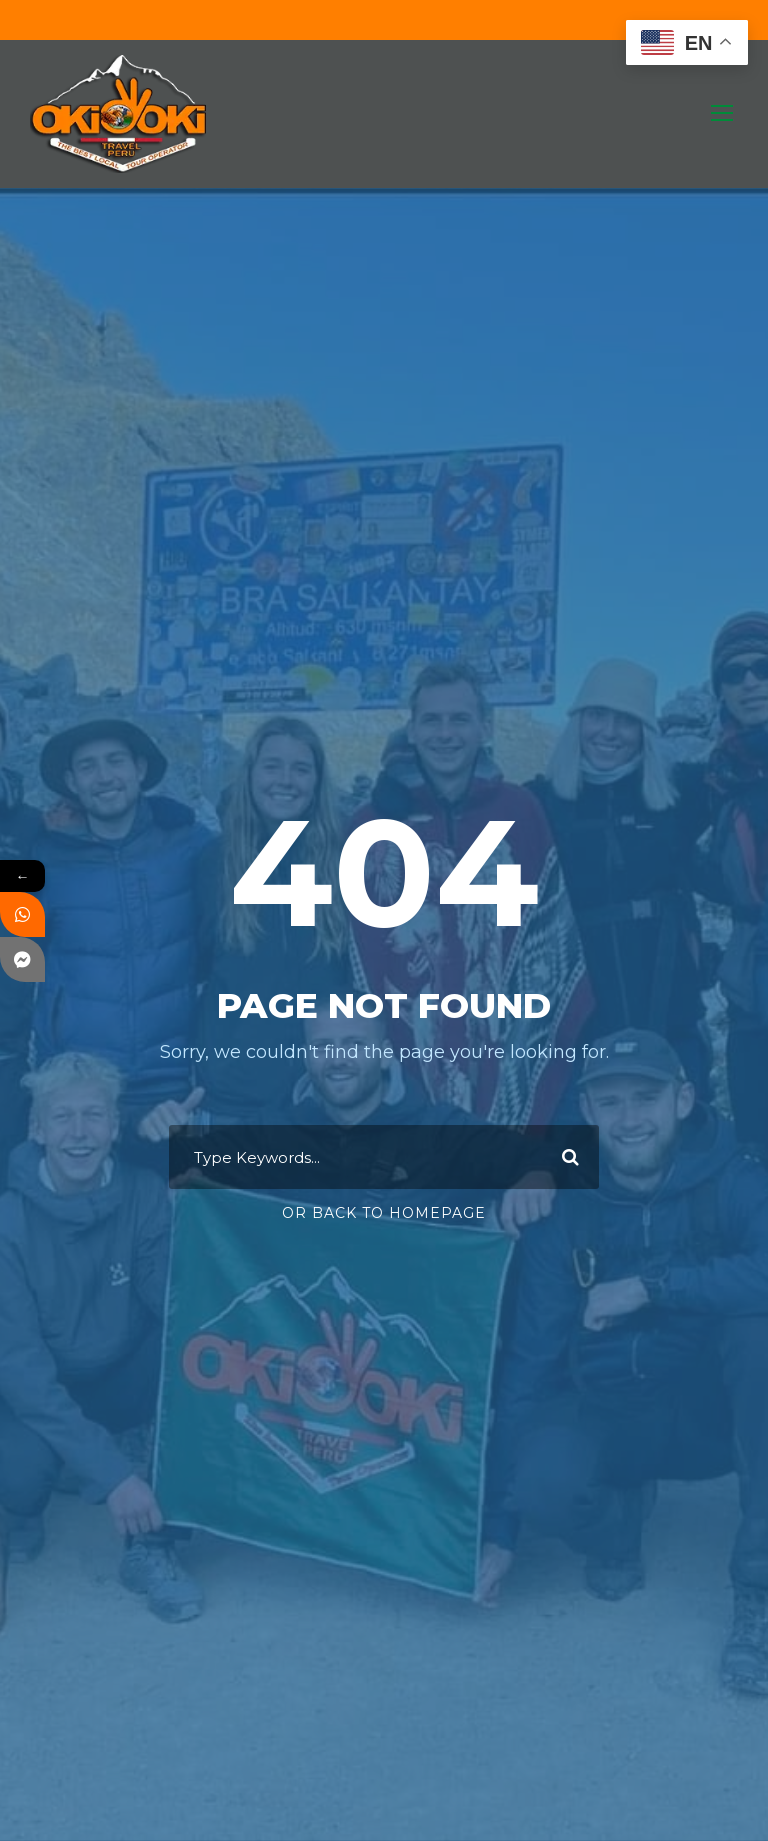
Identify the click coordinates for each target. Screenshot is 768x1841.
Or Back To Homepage (384, 1213)
